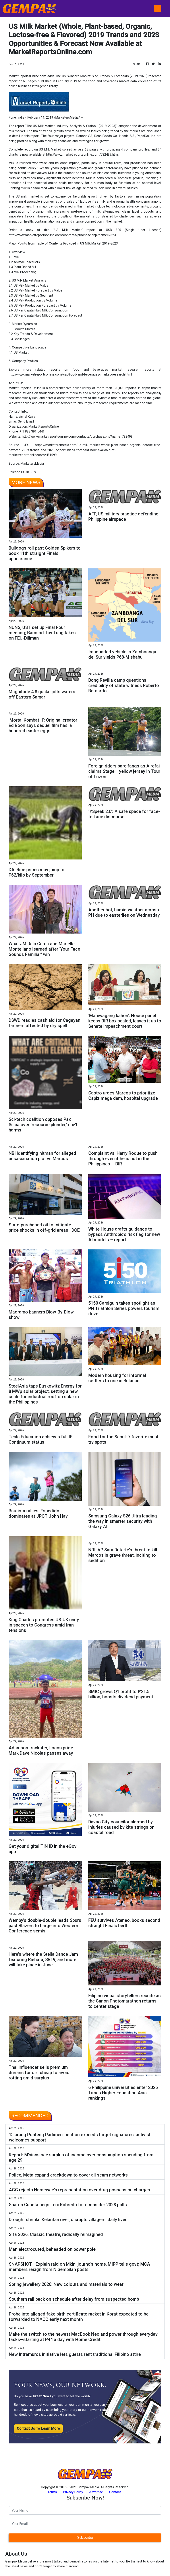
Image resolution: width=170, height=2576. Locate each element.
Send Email (26, 421)
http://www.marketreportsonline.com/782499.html (82, 155)
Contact (115, 2492)
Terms (52, 2492)
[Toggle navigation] (157, 8)
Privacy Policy (73, 2492)
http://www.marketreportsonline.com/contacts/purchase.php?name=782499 (64, 235)
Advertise (96, 2492)
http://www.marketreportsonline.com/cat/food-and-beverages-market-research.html (70, 374)
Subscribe (85, 2537)
